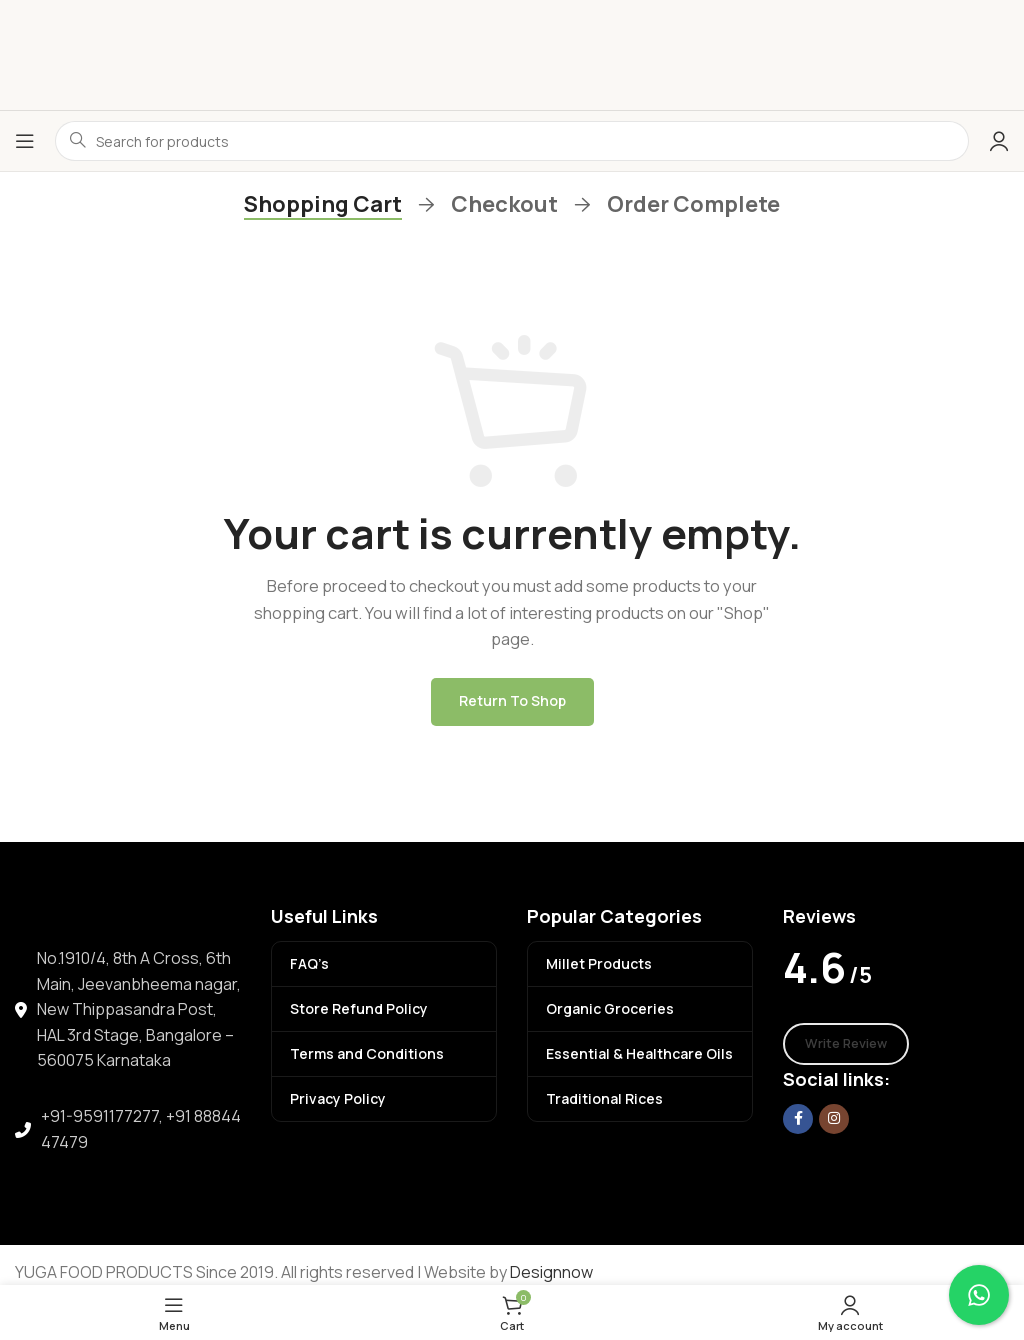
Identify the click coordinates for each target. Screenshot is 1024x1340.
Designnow (551, 1272)
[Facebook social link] (798, 1119)
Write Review (846, 1043)
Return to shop (512, 700)
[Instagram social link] (834, 1119)
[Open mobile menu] (25, 141)
